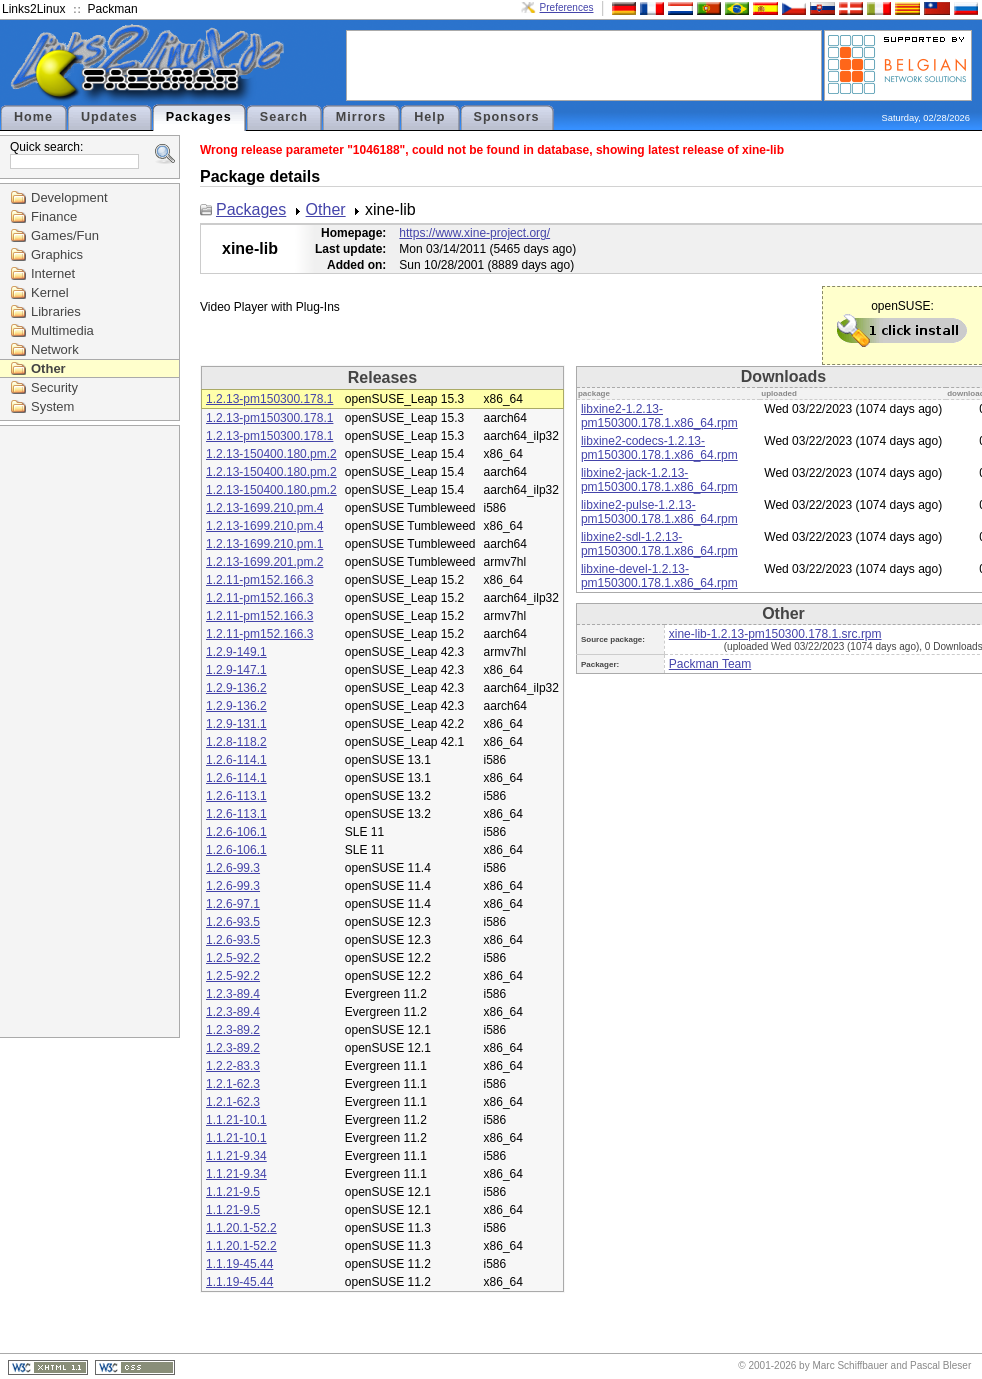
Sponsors (507, 117)
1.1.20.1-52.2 (241, 1228)
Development (69, 197)
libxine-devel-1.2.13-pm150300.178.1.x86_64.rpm (659, 576)
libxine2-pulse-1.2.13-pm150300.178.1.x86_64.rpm (659, 512)
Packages (199, 117)
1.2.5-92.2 (233, 958)
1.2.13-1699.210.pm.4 (264, 508)
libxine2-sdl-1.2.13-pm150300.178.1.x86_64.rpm (659, 544)
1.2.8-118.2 (236, 742)
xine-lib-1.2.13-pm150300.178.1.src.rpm (775, 634)
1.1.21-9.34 (236, 1156)
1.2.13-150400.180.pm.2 (271, 454)
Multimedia (62, 330)
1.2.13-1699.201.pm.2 (264, 562)
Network (55, 349)
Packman (113, 9)
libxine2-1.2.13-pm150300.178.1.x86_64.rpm (659, 416)
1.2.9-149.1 (236, 652)
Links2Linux (33, 9)
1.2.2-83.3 (233, 1066)
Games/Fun (65, 235)
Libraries (56, 311)
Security (54, 387)
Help (429, 117)
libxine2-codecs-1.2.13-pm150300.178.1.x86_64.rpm (659, 448)
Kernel (50, 292)
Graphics (57, 254)
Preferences (567, 7)
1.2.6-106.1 (236, 832)
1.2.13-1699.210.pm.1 (264, 544)
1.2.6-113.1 (236, 796)
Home (33, 117)
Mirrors (361, 117)
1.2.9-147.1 (236, 670)
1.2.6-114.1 (236, 760)
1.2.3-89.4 (233, 994)
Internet (53, 273)
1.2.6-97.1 (233, 904)
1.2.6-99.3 (233, 868)
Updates (109, 117)
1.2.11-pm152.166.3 (259, 580)
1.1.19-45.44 (239, 1264)
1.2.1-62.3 (233, 1084)
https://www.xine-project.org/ (474, 233)
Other (48, 368)
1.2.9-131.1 (236, 724)
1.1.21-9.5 (233, 1192)
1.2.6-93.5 (233, 922)
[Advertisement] (584, 64)
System (52, 406)
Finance (54, 216)
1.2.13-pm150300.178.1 (269, 399)
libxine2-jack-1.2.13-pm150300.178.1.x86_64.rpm (659, 480)
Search (284, 117)
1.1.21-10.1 (236, 1120)
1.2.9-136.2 (236, 688)
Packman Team (710, 664)
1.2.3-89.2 (233, 1030)
